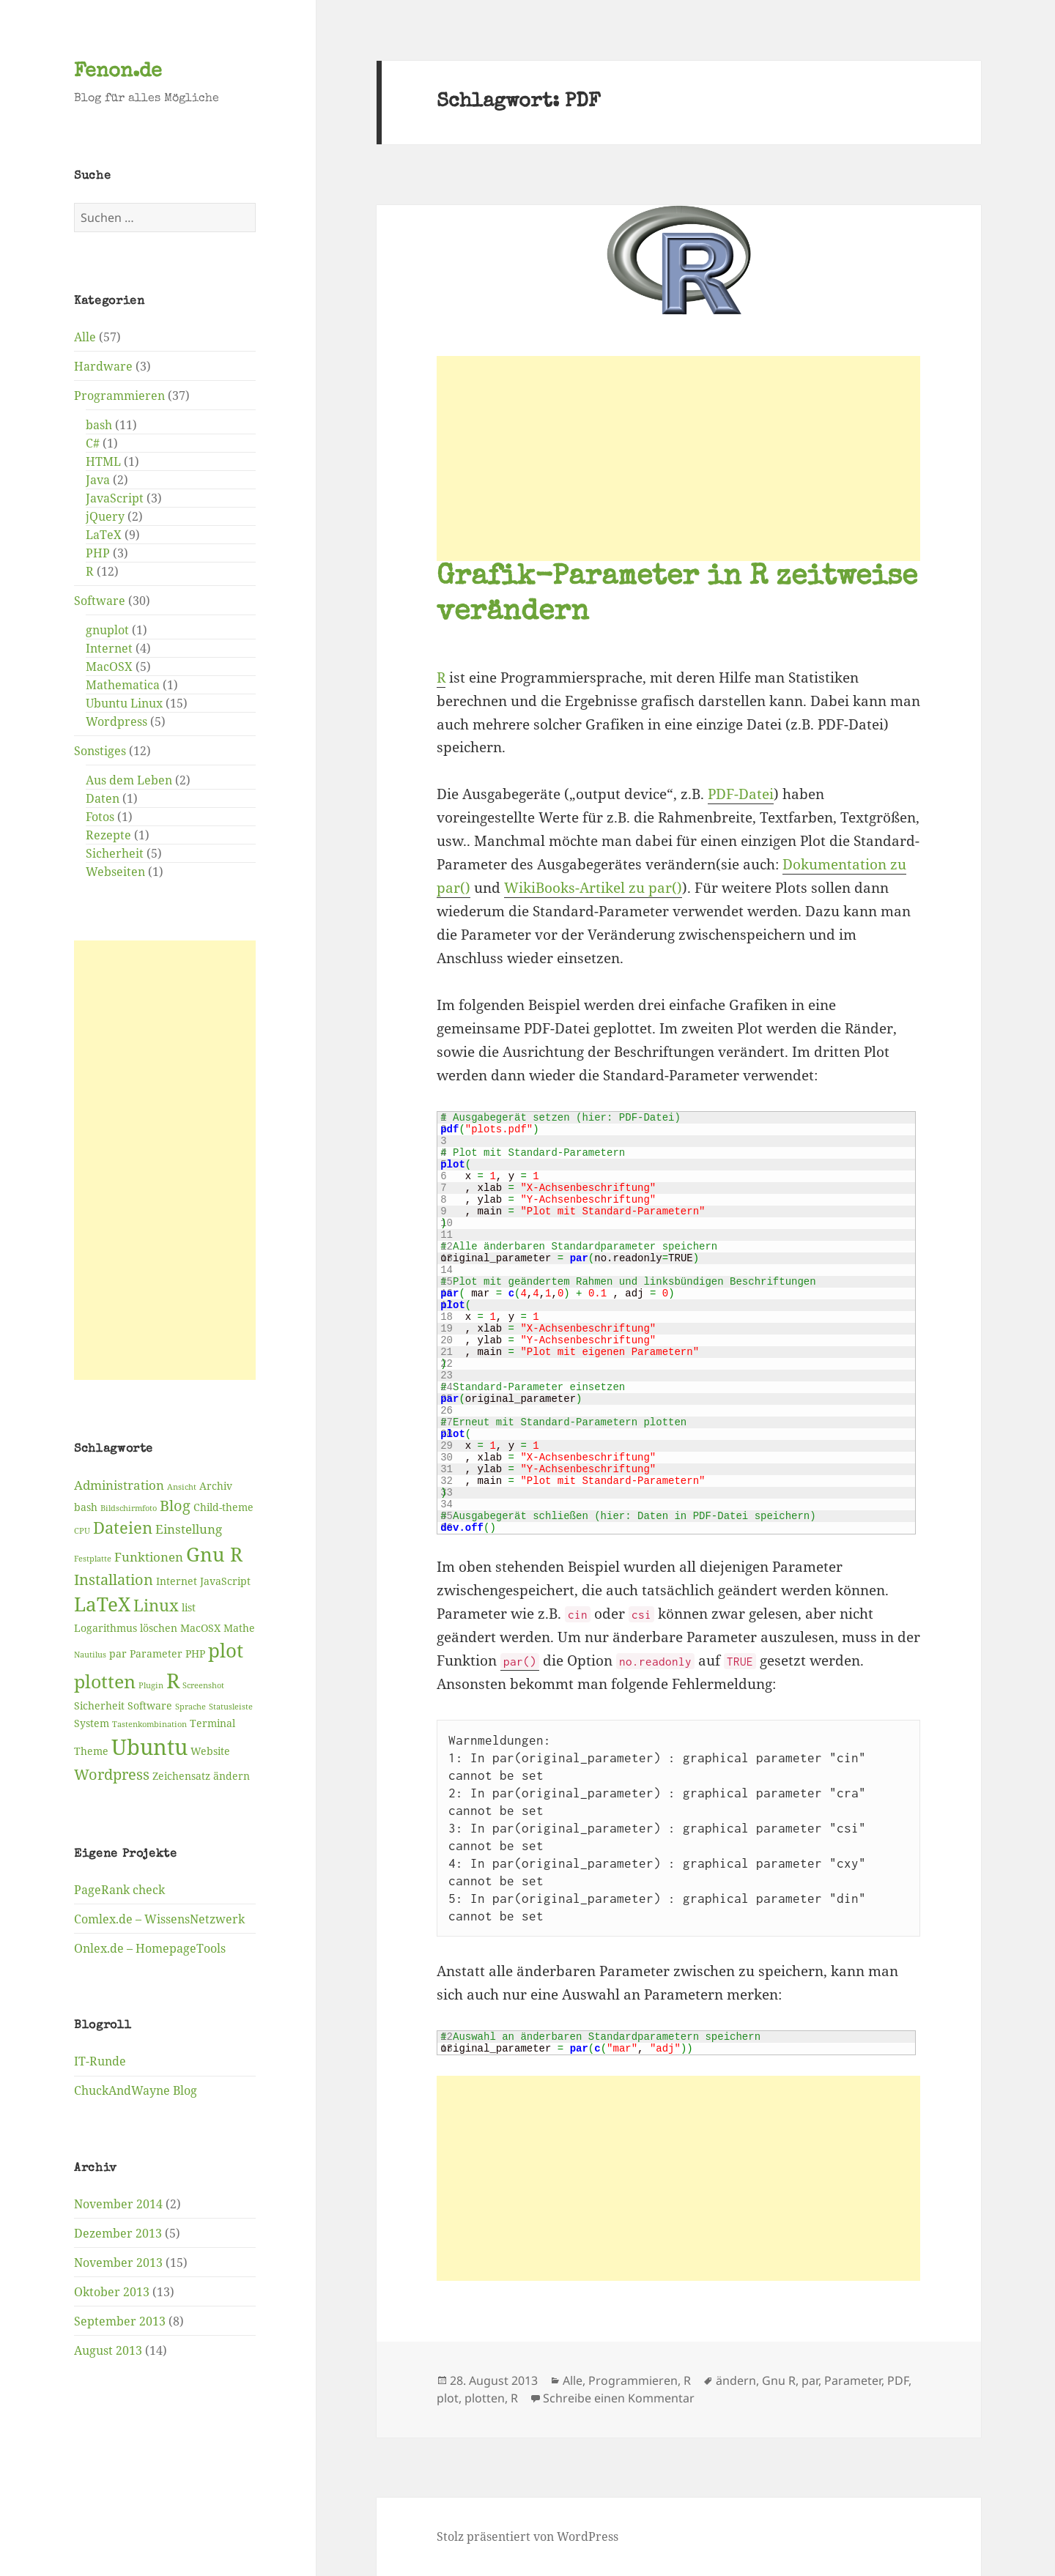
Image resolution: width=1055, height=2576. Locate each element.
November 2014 (118, 2203)
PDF (897, 2380)
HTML (103, 461)
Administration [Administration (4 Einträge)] (119, 1485)
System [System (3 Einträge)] (91, 1722)
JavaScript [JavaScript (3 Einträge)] (225, 1580)
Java (98, 480)
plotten (484, 2398)
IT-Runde (100, 2061)
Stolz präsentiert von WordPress (527, 2536)
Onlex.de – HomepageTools (150, 1948)
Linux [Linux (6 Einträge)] (156, 1605)
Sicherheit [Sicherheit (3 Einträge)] (99, 1705)
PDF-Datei (741, 793)
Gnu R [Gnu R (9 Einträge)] (214, 1553)
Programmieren (119, 395)
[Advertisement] (165, 1160)
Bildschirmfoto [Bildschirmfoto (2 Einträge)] (128, 1507)
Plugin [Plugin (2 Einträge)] (150, 1685)
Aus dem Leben (129, 780)
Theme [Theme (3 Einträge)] (91, 1750)
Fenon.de (118, 72)
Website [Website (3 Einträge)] (210, 1750)
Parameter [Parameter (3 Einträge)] (156, 1653)
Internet (109, 648)
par (810, 2380)
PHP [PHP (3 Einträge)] (195, 1653)
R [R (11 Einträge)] (172, 1680)
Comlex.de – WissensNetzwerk (159, 1918)
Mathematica (123, 685)
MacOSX (109, 666)
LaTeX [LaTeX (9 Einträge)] (102, 1604)
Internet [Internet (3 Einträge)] (176, 1580)
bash (99, 425)
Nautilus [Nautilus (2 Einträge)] (90, 1654)
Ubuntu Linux (124, 703)
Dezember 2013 (118, 2232)
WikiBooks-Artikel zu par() (593, 887)
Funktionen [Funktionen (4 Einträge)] (148, 1556)
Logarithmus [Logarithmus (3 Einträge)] (105, 1628)
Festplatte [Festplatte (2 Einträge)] (92, 1558)
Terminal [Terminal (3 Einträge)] (212, 1722)
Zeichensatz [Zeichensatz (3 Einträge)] (181, 1775)
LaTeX (104, 535)
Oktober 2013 (111, 2291)
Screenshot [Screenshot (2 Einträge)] (203, 1685)
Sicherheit (115, 853)
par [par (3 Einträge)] (118, 1653)
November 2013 (118, 2262)
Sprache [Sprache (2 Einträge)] (190, 1706)
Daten (102, 798)
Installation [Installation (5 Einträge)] (113, 1579)
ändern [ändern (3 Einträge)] (231, 1775)
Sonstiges (100, 751)
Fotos (100, 817)
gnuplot (107, 630)
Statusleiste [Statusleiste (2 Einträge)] (231, 1706)
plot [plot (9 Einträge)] (225, 1650)
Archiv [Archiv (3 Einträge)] (215, 1486)
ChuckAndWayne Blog (135, 2090)
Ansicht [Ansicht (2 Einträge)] (181, 1487)
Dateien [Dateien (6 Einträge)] (122, 1527)
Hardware (103, 366)
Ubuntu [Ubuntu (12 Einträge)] (149, 1746)
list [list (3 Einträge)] (189, 1607)
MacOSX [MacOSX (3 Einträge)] (200, 1628)
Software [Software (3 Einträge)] (149, 1705)
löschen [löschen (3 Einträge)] (158, 1628)
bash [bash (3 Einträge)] (85, 1506)
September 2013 (120, 2320)
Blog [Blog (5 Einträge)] (175, 1505)
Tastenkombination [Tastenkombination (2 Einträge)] (149, 1723)
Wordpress (116, 721)
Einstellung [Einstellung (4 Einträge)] (188, 1529)
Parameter (852, 2380)
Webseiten (115, 872)
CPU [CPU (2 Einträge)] (82, 1531)
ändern (736, 2380)
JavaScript (115, 498)
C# (93, 443)
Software (99, 601)
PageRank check (119, 1889)
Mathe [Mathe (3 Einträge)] (239, 1628)
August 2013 (108, 2350)
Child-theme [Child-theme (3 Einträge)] (223, 1506)
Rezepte (108, 835)
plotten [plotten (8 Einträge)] (105, 1681)
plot (448, 2398)
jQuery (105, 516)
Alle (85, 337)
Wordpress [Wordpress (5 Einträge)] (111, 1773)
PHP (98, 553)
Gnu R (779, 2380)
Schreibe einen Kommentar (619, 2398)
